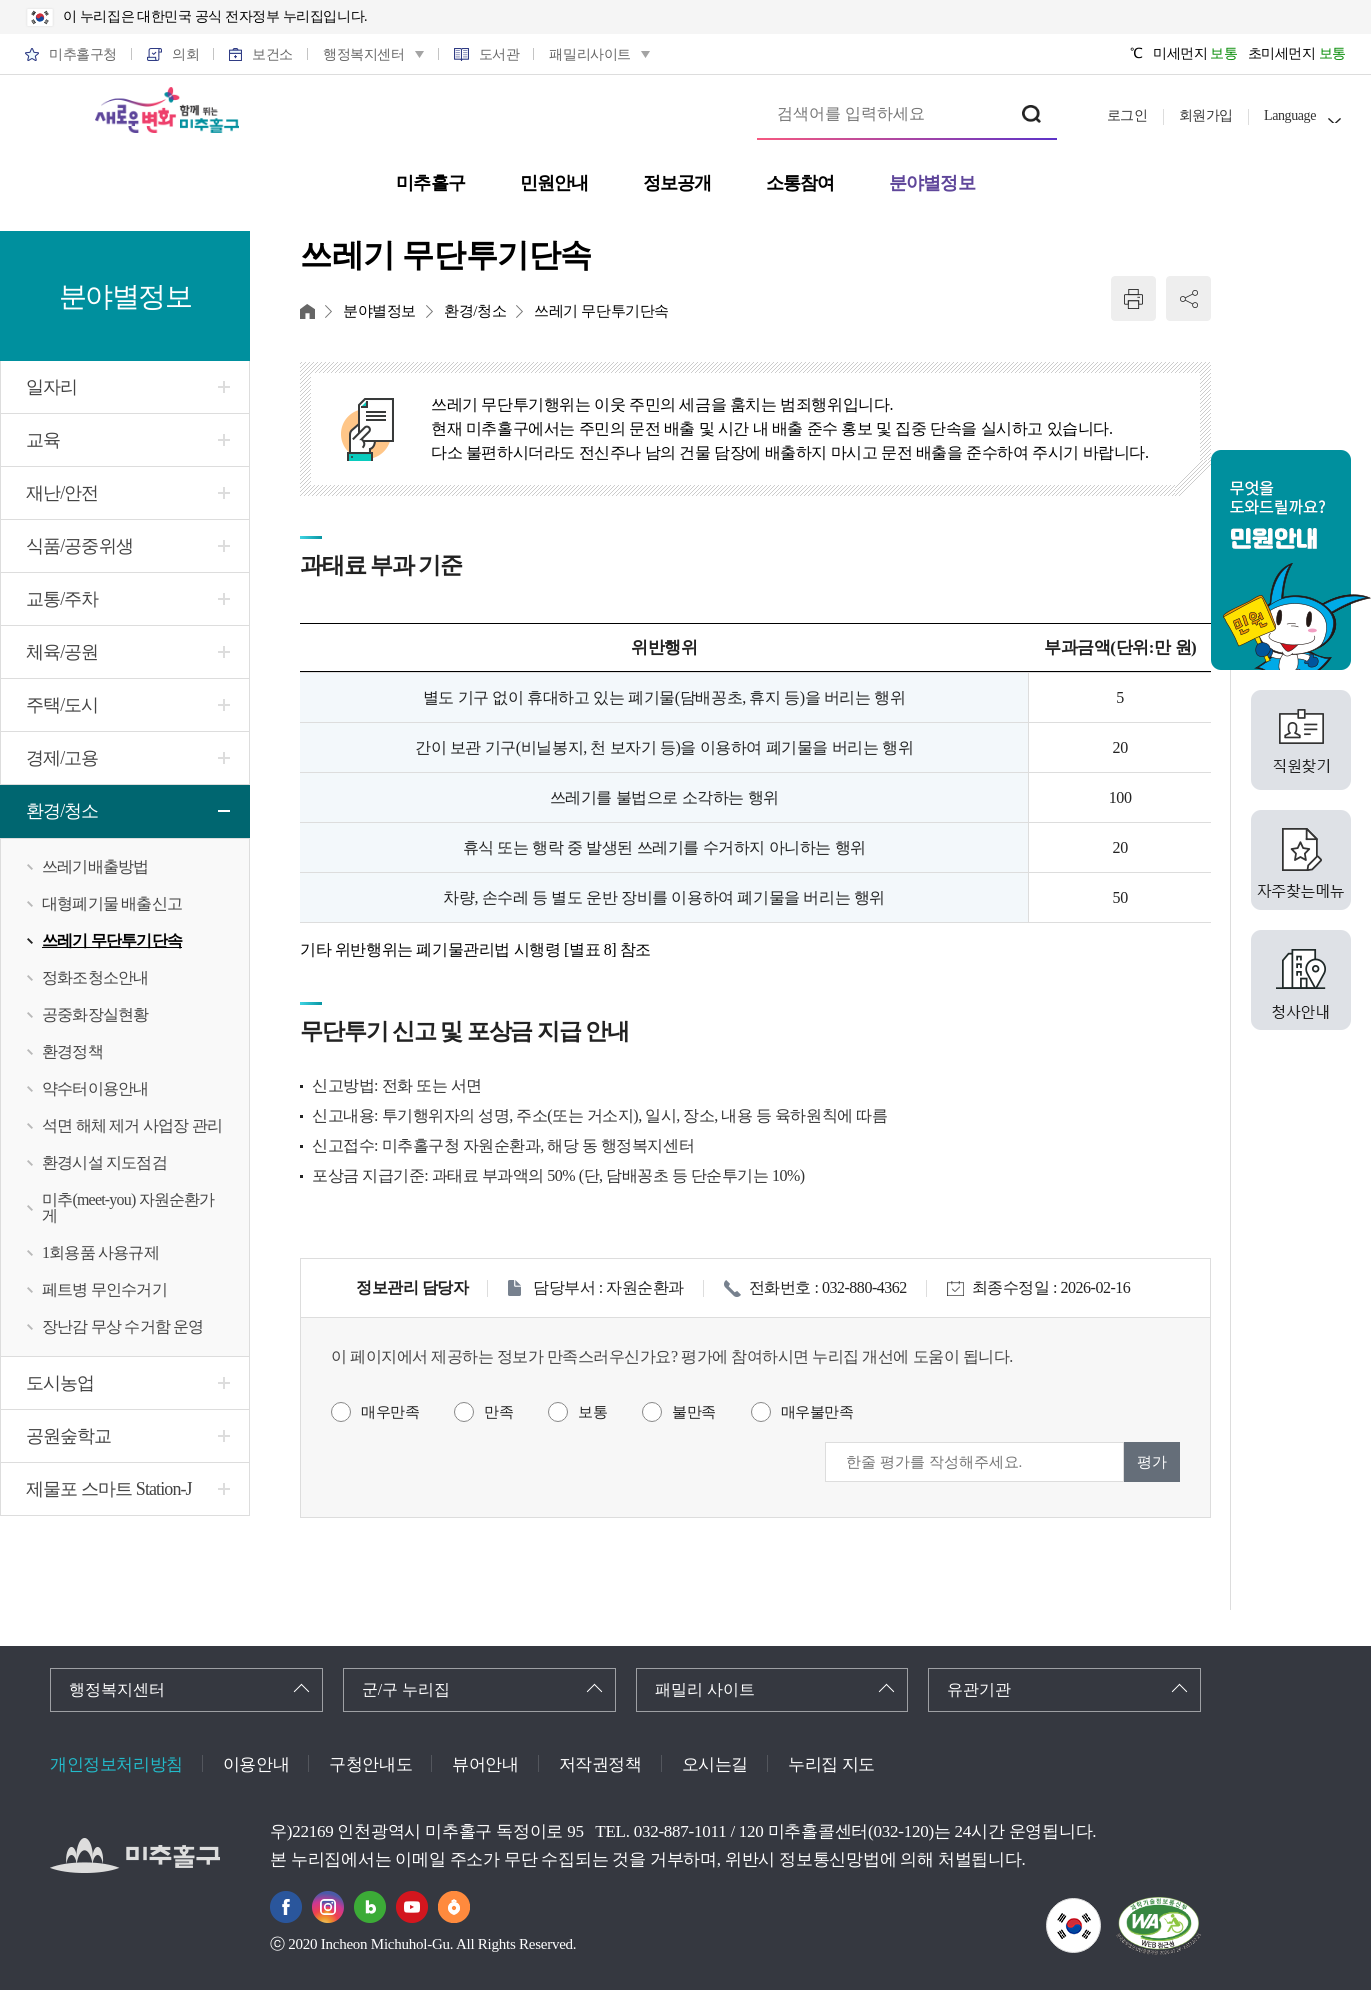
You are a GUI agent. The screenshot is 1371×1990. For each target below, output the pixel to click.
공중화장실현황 (95, 1014)
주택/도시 (62, 705)
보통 (592, 1412)
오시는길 (715, 1764)
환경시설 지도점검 (104, 1162)
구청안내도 (370, 1764)
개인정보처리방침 (116, 1764)
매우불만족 (817, 1412)
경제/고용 (62, 758)
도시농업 (60, 1383)
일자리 (51, 387)
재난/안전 (62, 493)
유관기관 (979, 1689)
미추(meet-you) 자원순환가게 (128, 1207)
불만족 (694, 1412)
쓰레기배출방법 (95, 866)
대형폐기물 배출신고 (112, 903)
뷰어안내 (485, 1764)
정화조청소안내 (95, 977)
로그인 (1127, 115)
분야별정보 (379, 311)
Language (1290, 115)
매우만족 (390, 1412)
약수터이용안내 (95, 1088)
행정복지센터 (117, 1689)
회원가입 (1206, 115)
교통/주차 (62, 599)
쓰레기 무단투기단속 (112, 940)
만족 (498, 1412)
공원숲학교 (69, 1436)
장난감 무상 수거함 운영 (123, 1326)
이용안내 (256, 1764)
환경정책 (72, 1051)
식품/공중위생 (79, 546)
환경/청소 (62, 811)
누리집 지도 (831, 1764)
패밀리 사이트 (705, 1689)
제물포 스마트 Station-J (109, 1489)
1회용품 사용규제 (100, 1252)
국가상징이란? (1100, 1910)
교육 (43, 440)
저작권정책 (600, 1764)
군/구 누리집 (406, 1689)
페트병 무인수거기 (104, 1289)
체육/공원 (62, 652)
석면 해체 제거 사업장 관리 (132, 1125)
